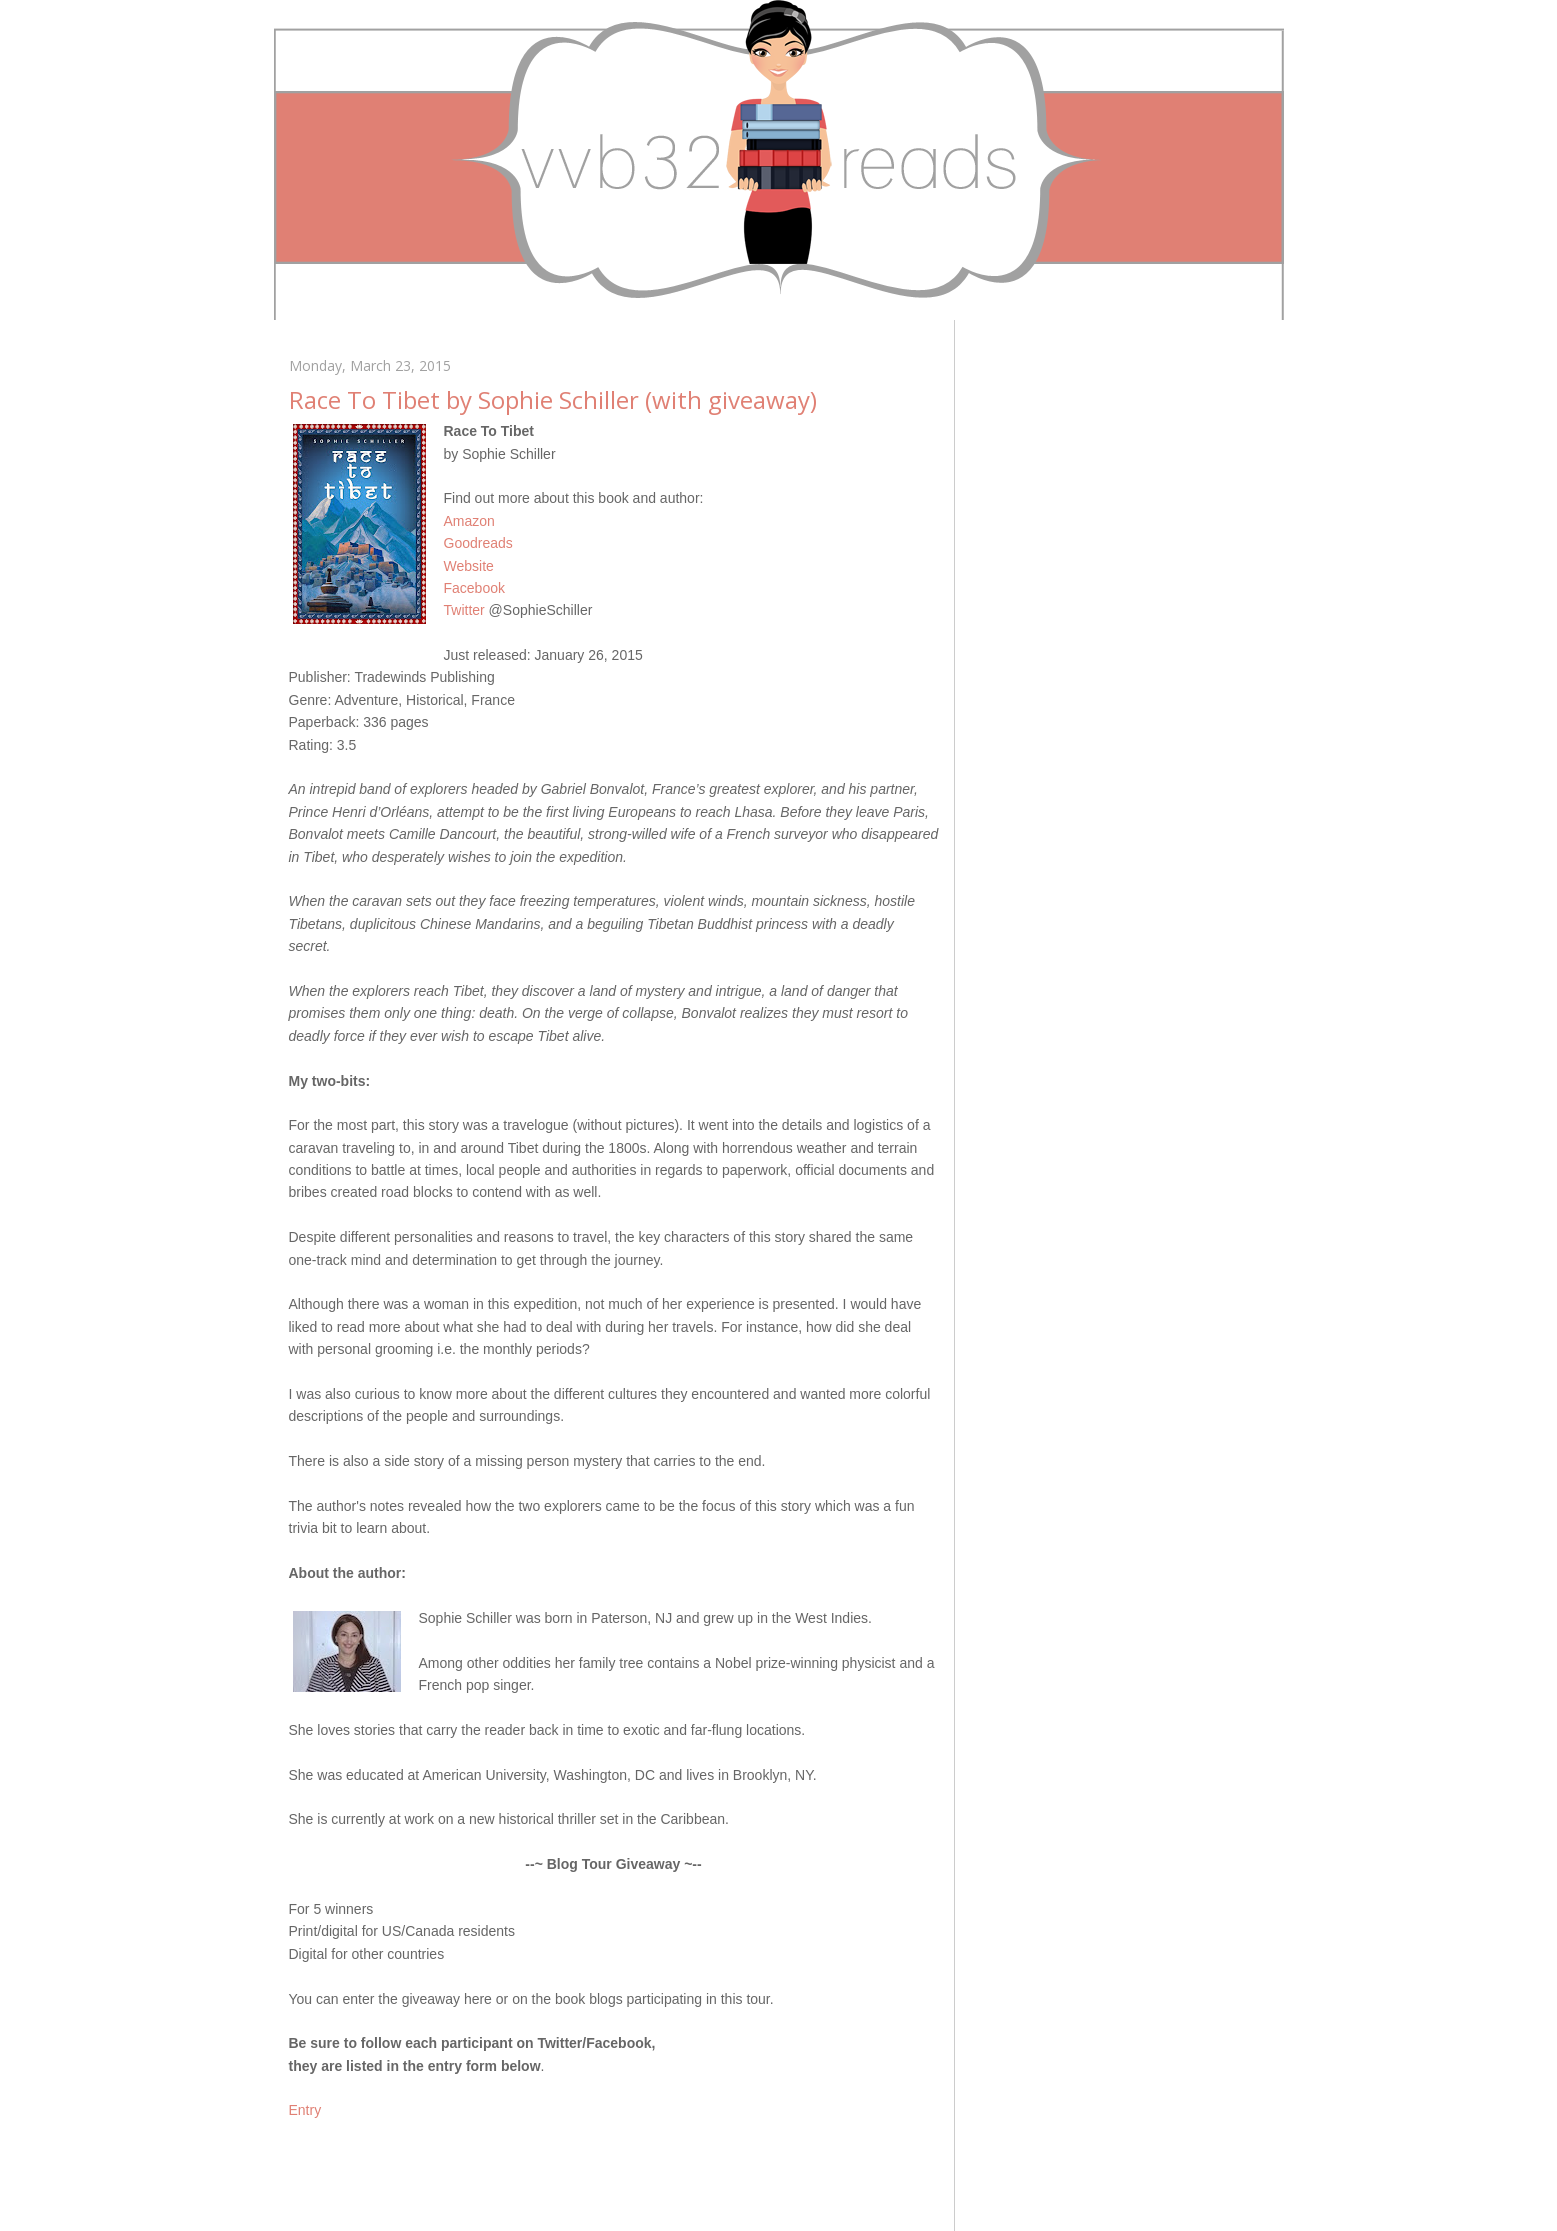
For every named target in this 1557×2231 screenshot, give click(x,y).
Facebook (474, 588)
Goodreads (478, 543)
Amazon (469, 521)
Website (469, 566)
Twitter (464, 610)
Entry (305, 2110)
